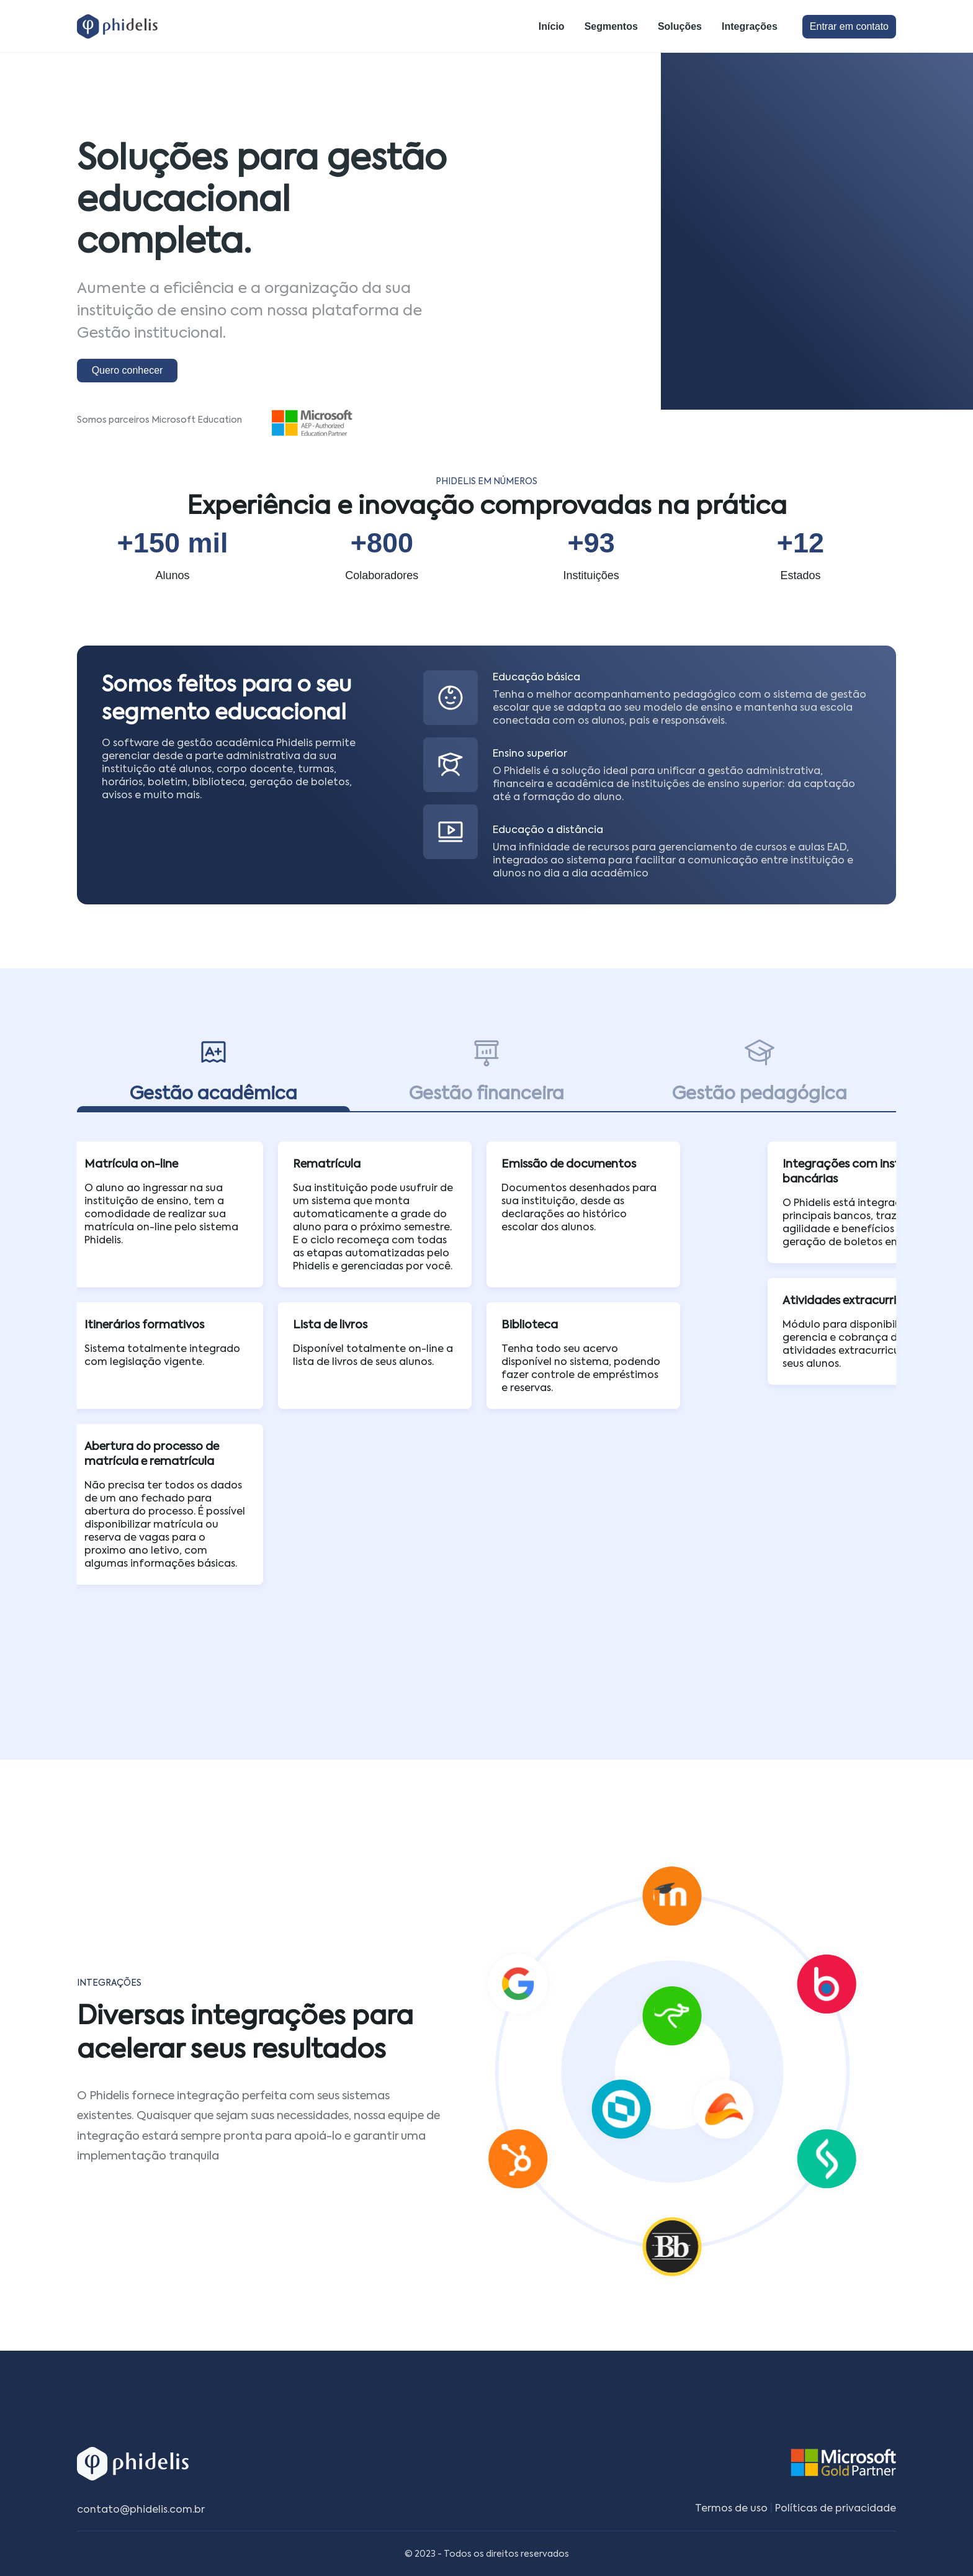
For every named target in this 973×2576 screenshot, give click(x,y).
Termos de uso (731, 2508)
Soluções (680, 26)
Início (552, 26)
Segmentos (611, 26)
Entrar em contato (849, 26)
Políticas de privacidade (835, 2508)
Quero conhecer (127, 370)
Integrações (750, 26)
